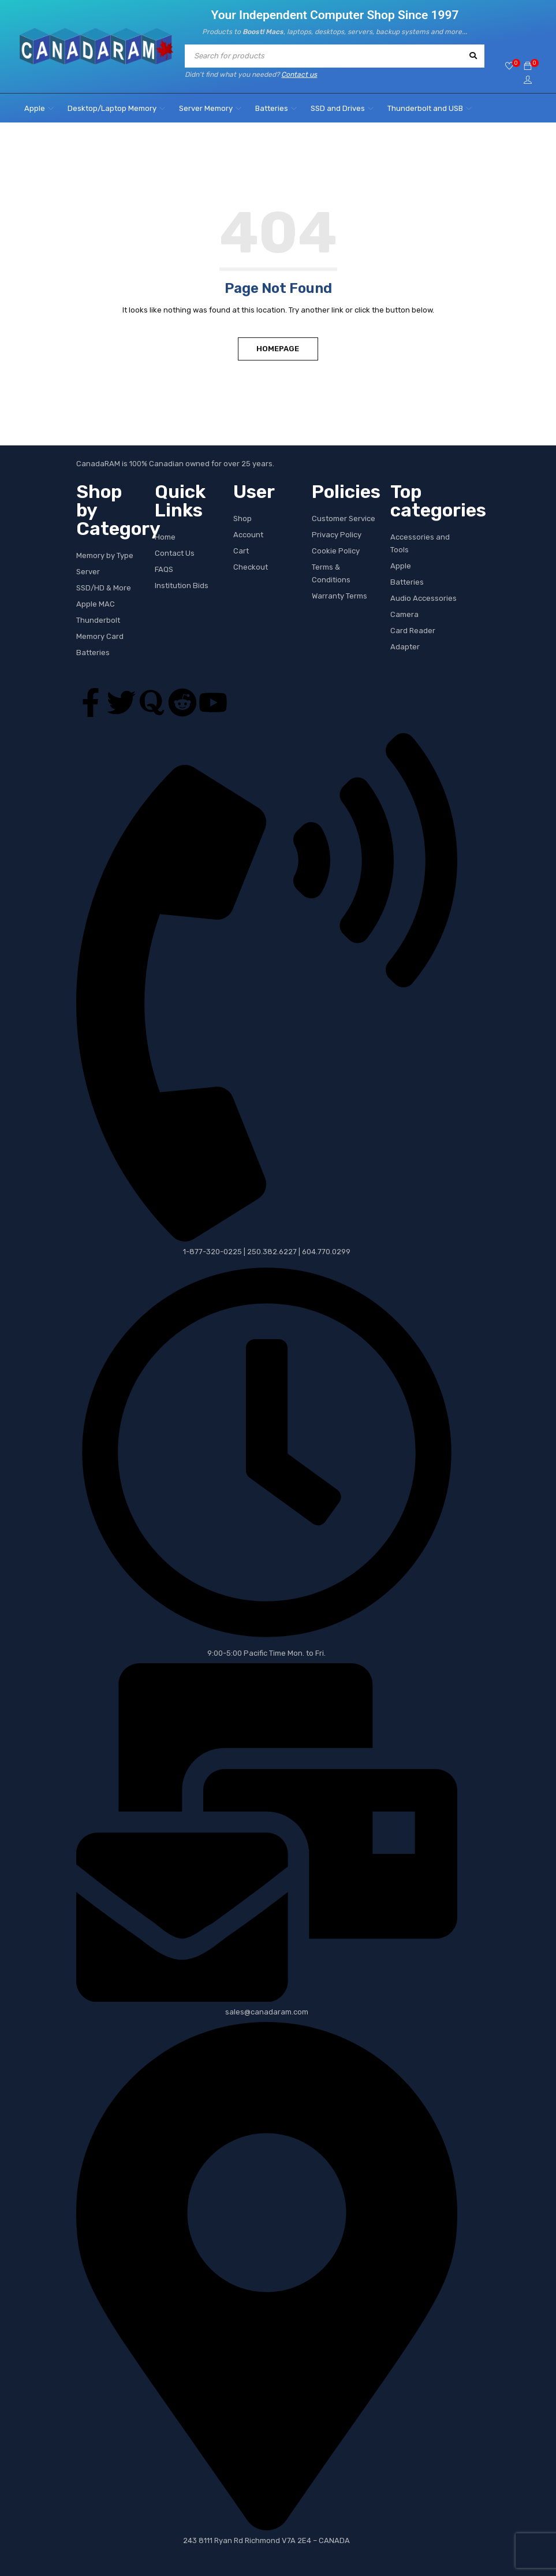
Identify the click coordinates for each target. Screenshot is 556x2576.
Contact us (299, 74)
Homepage (278, 348)
